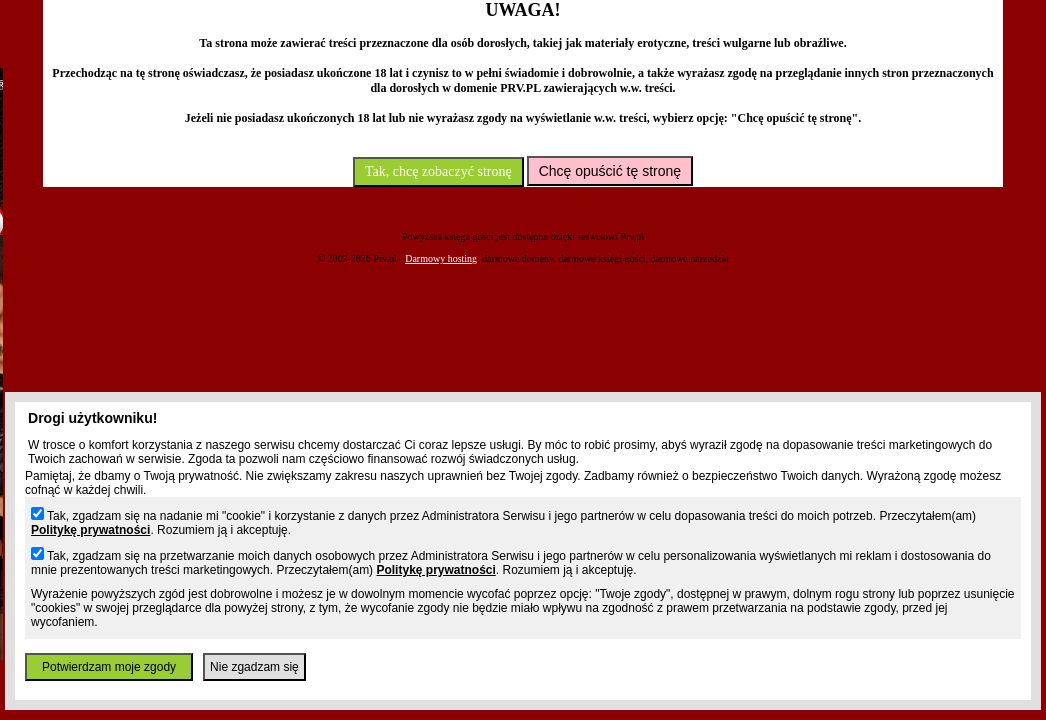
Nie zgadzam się (254, 667)
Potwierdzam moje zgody (109, 667)
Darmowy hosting (441, 258)
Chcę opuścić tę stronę (610, 171)
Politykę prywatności (90, 530)
